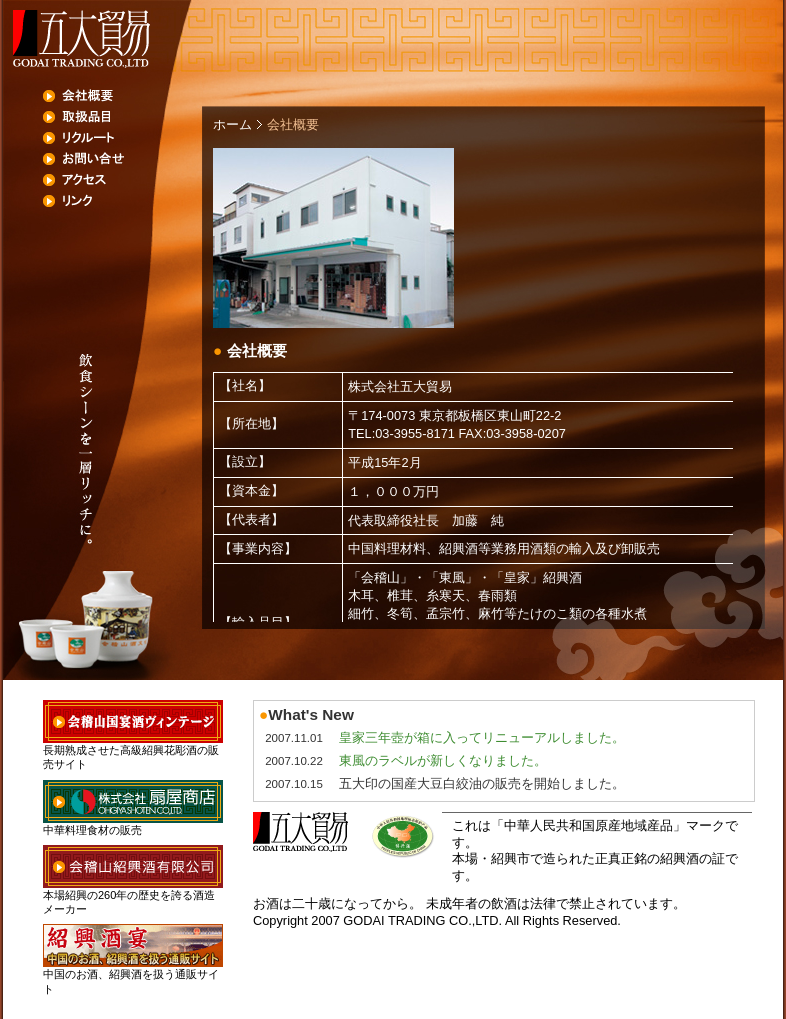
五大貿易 (80, 38)
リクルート (123, 138)
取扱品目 (123, 117)
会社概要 (123, 96)
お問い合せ (123, 159)
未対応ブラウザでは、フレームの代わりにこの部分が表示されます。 (483, 497)
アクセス (123, 180)
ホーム (232, 124)
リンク (123, 201)
